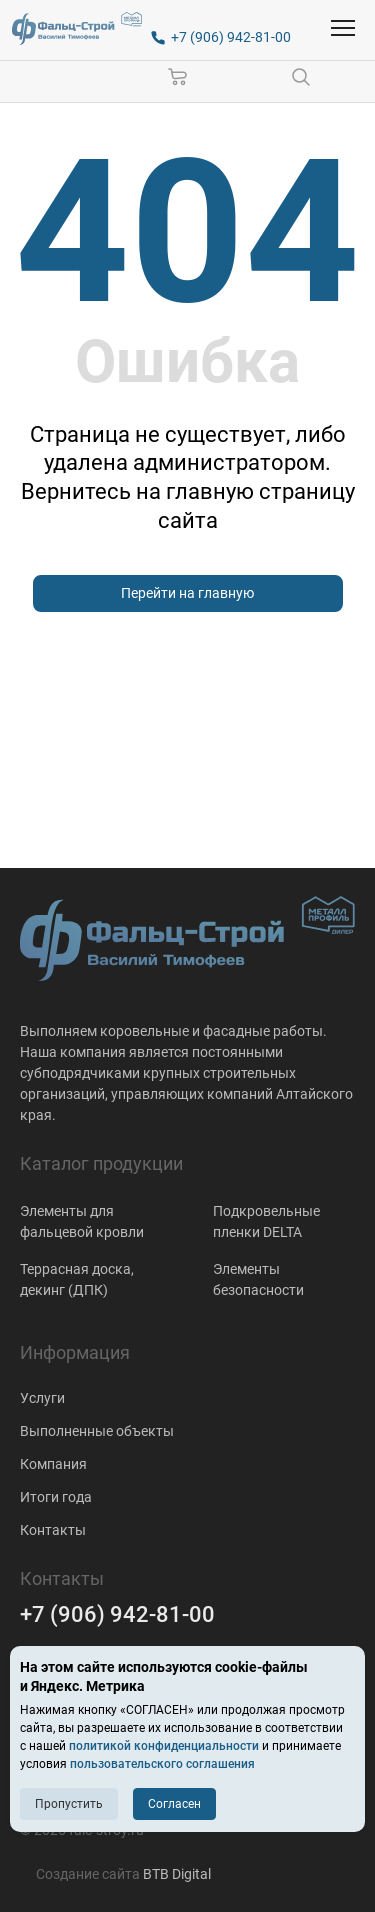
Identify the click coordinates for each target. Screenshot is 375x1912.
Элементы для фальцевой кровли (82, 1221)
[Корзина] (178, 77)
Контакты (53, 1530)
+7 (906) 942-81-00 (117, 1614)
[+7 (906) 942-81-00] (220, 37)
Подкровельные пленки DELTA (266, 1221)
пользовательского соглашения (162, 1764)
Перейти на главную (187, 593)
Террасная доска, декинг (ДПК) (77, 1279)
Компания (53, 1464)
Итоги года (56, 1497)
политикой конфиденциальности (164, 1746)
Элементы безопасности (258, 1279)
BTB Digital (177, 1874)
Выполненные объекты (97, 1431)
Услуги (42, 1398)
